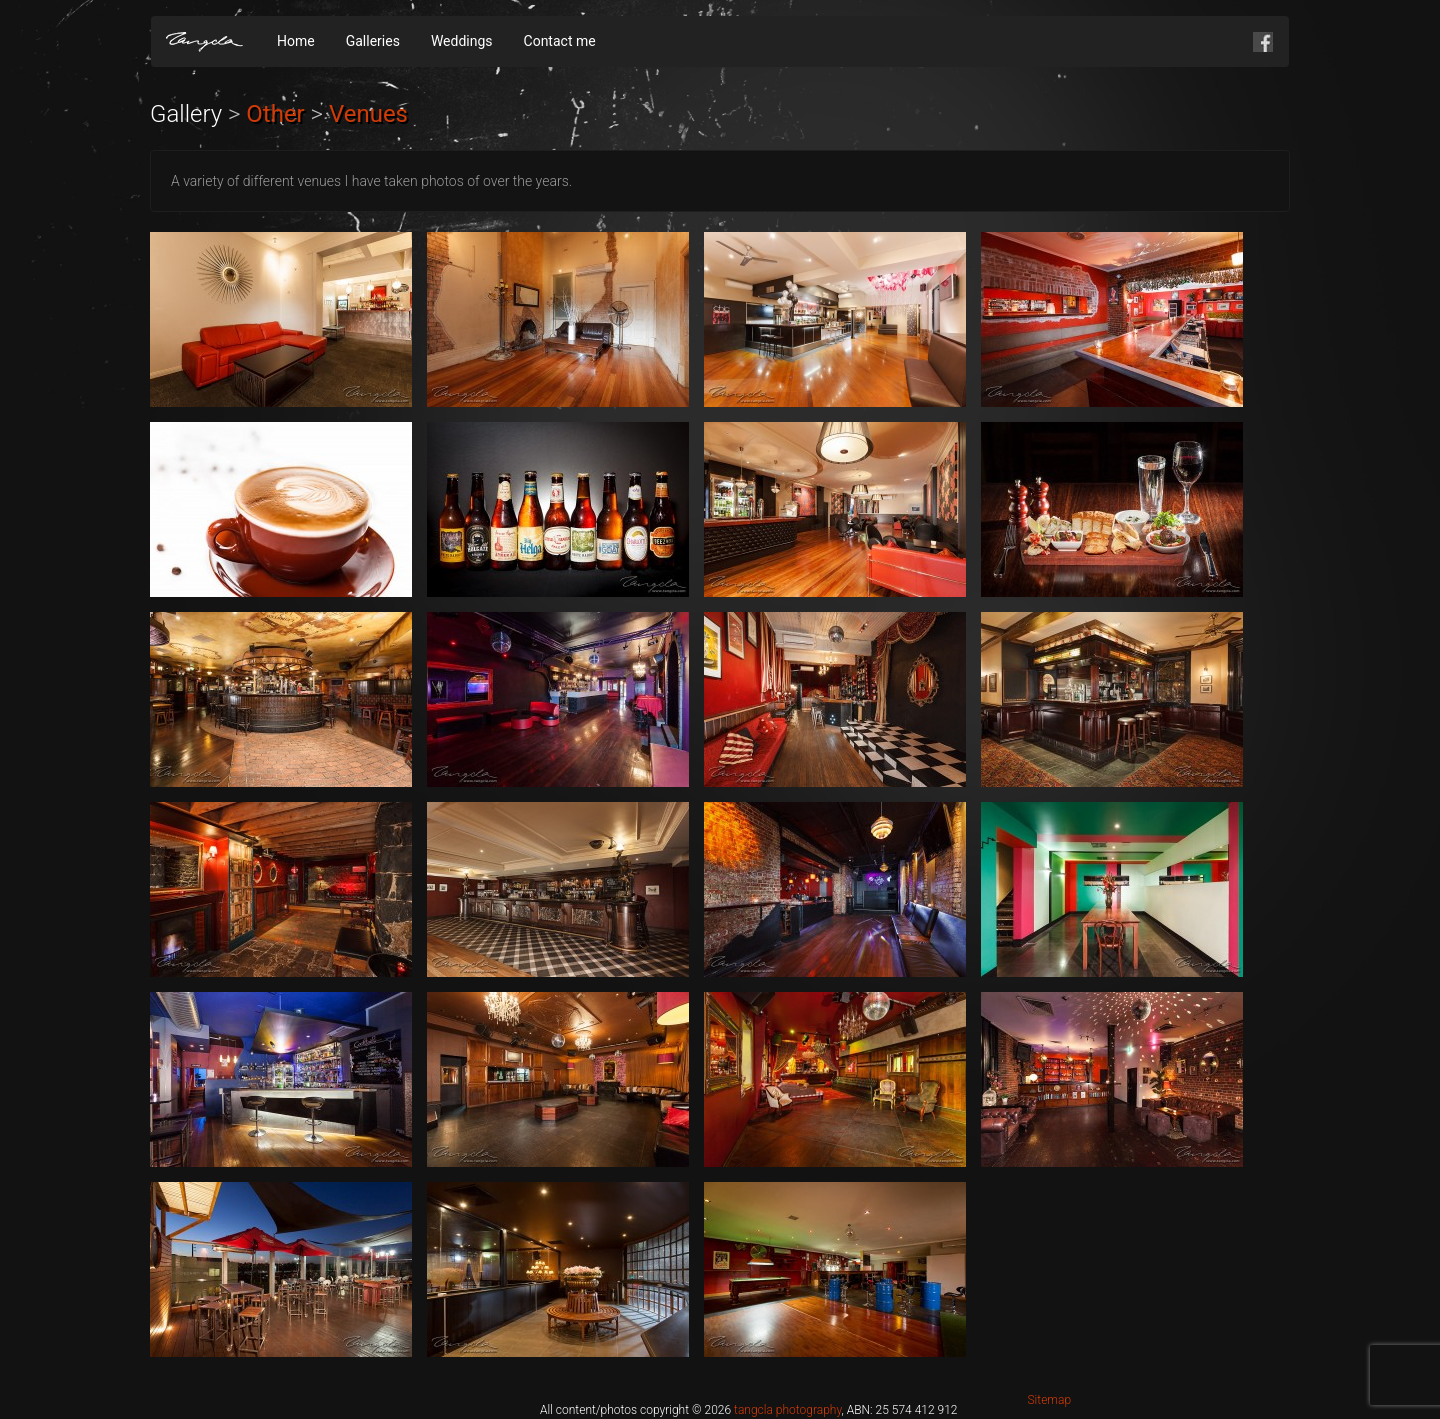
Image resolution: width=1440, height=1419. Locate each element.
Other (275, 114)
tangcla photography (787, 1410)
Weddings (462, 41)
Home (296, 41)
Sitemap (1050, 1400)
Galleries (373, 41)
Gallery (186, 114)
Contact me (560, 41)
